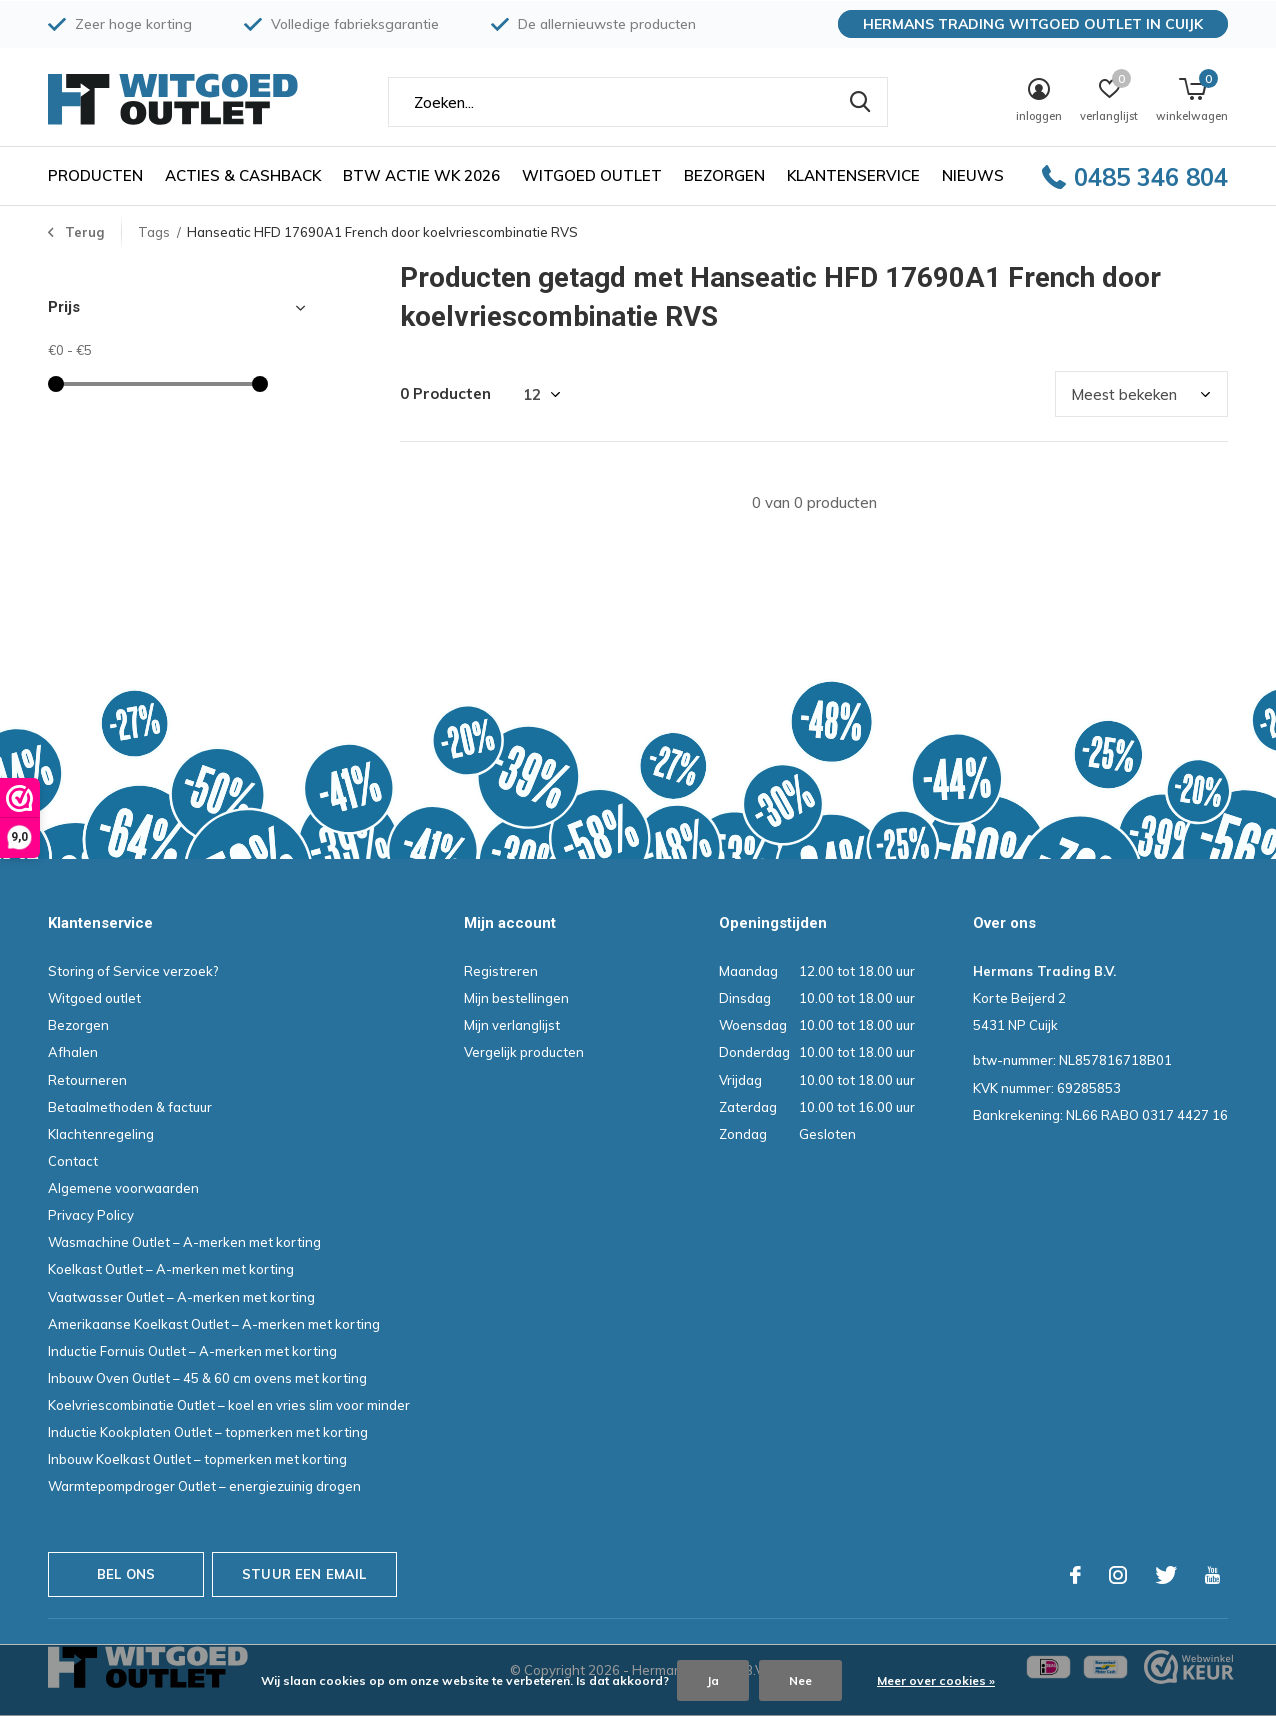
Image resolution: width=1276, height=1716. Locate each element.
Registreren (501, 971)
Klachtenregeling (101, 1134)
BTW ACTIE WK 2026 (421, 175)
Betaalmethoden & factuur (130, 1107)
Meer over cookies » (936, 1680)
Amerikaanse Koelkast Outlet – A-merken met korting (214, 1324)
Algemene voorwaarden (123, 1188)
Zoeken (860, 102)
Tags (154, 232)
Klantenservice (853, 175)
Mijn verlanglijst (512, 1025)
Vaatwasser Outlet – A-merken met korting (181, 1297)
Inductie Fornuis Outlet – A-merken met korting (192, 1351)
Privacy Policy (91, 1215)
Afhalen (73, 1052)
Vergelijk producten (524, 1052)
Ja (713, 1680)
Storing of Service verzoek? (133, 971)
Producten (95, 175)
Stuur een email (304, 1574)
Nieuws (973, 175)
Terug (84, 232)
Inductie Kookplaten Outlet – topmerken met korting (208, 1432)
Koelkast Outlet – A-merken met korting (171, 1269)
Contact (73, 1161)
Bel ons (126, 1574)
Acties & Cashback (243, 175)
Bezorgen (724, 175)
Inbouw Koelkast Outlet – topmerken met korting (197, 1459)
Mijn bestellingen (516, 998)
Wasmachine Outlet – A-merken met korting (184, 1242)
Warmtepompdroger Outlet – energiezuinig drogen (204, 1486)
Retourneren (87, 1080)
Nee (800, 1680)
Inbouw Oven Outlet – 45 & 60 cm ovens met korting (207, 1378)
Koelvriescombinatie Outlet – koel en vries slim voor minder (229, 1405)
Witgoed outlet (592, 175)
